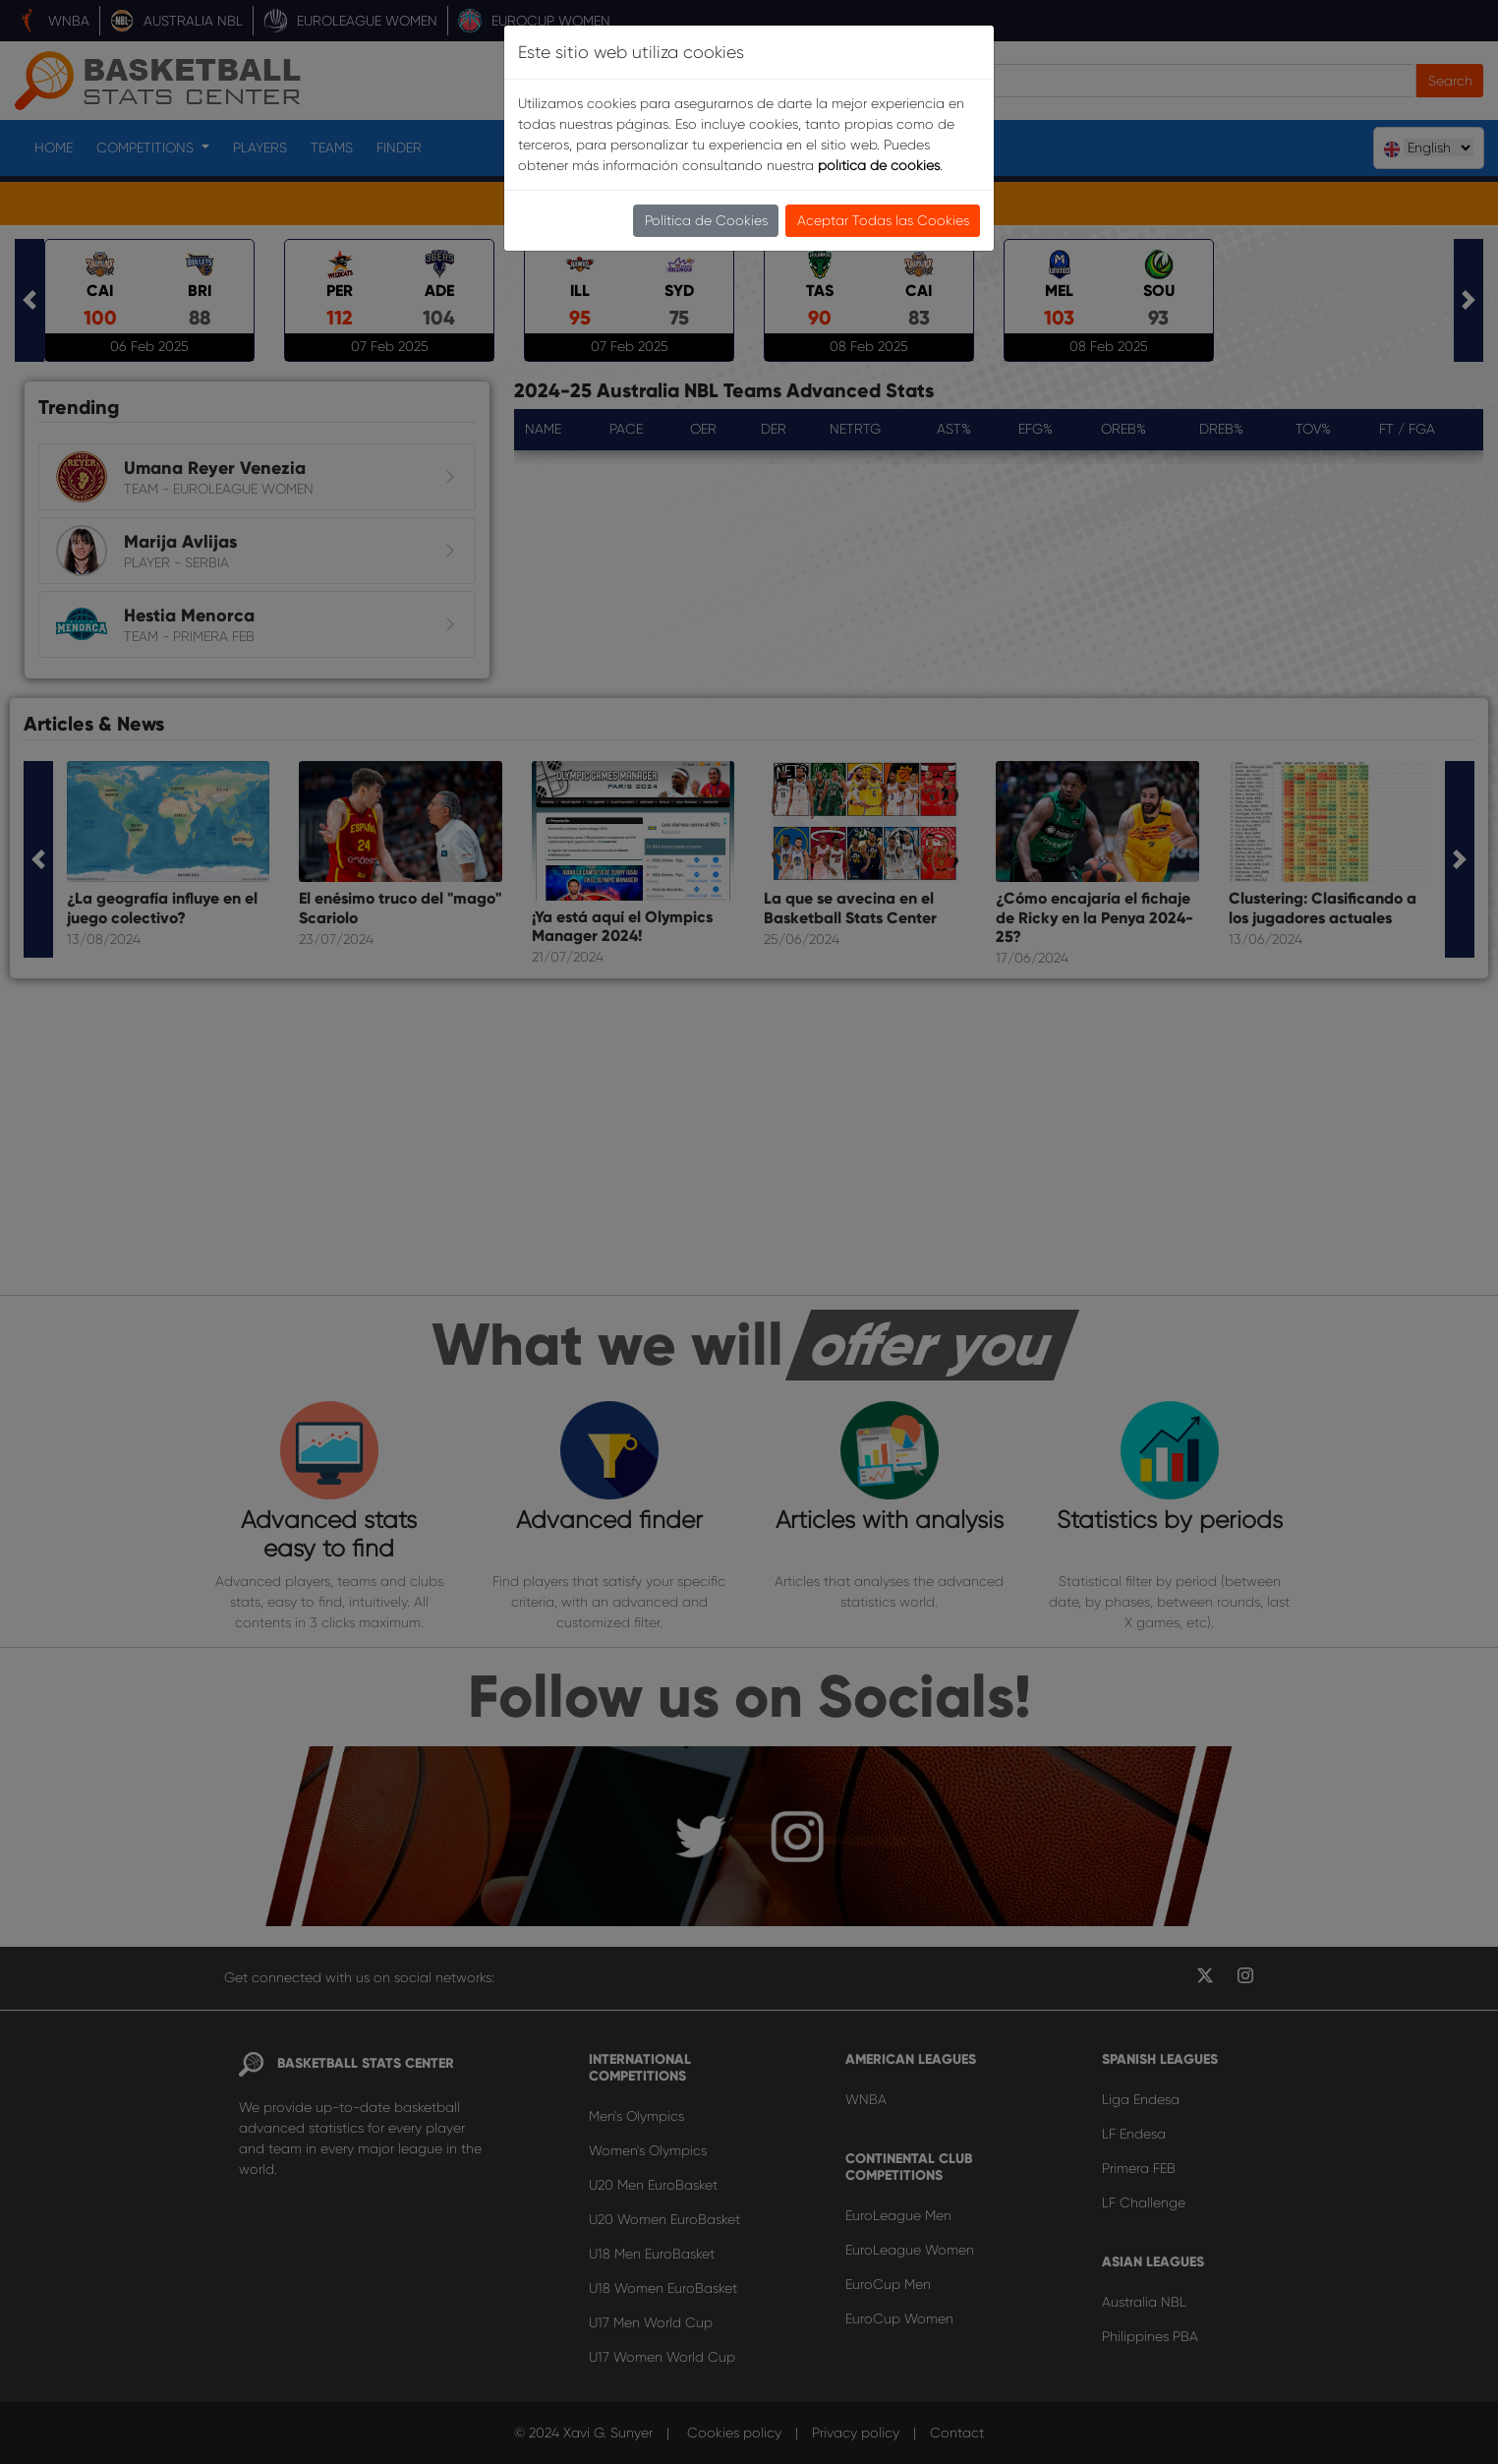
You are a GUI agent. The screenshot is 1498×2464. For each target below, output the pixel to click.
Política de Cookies (706, 220)
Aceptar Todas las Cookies (883, 220)
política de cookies (879, 165)
